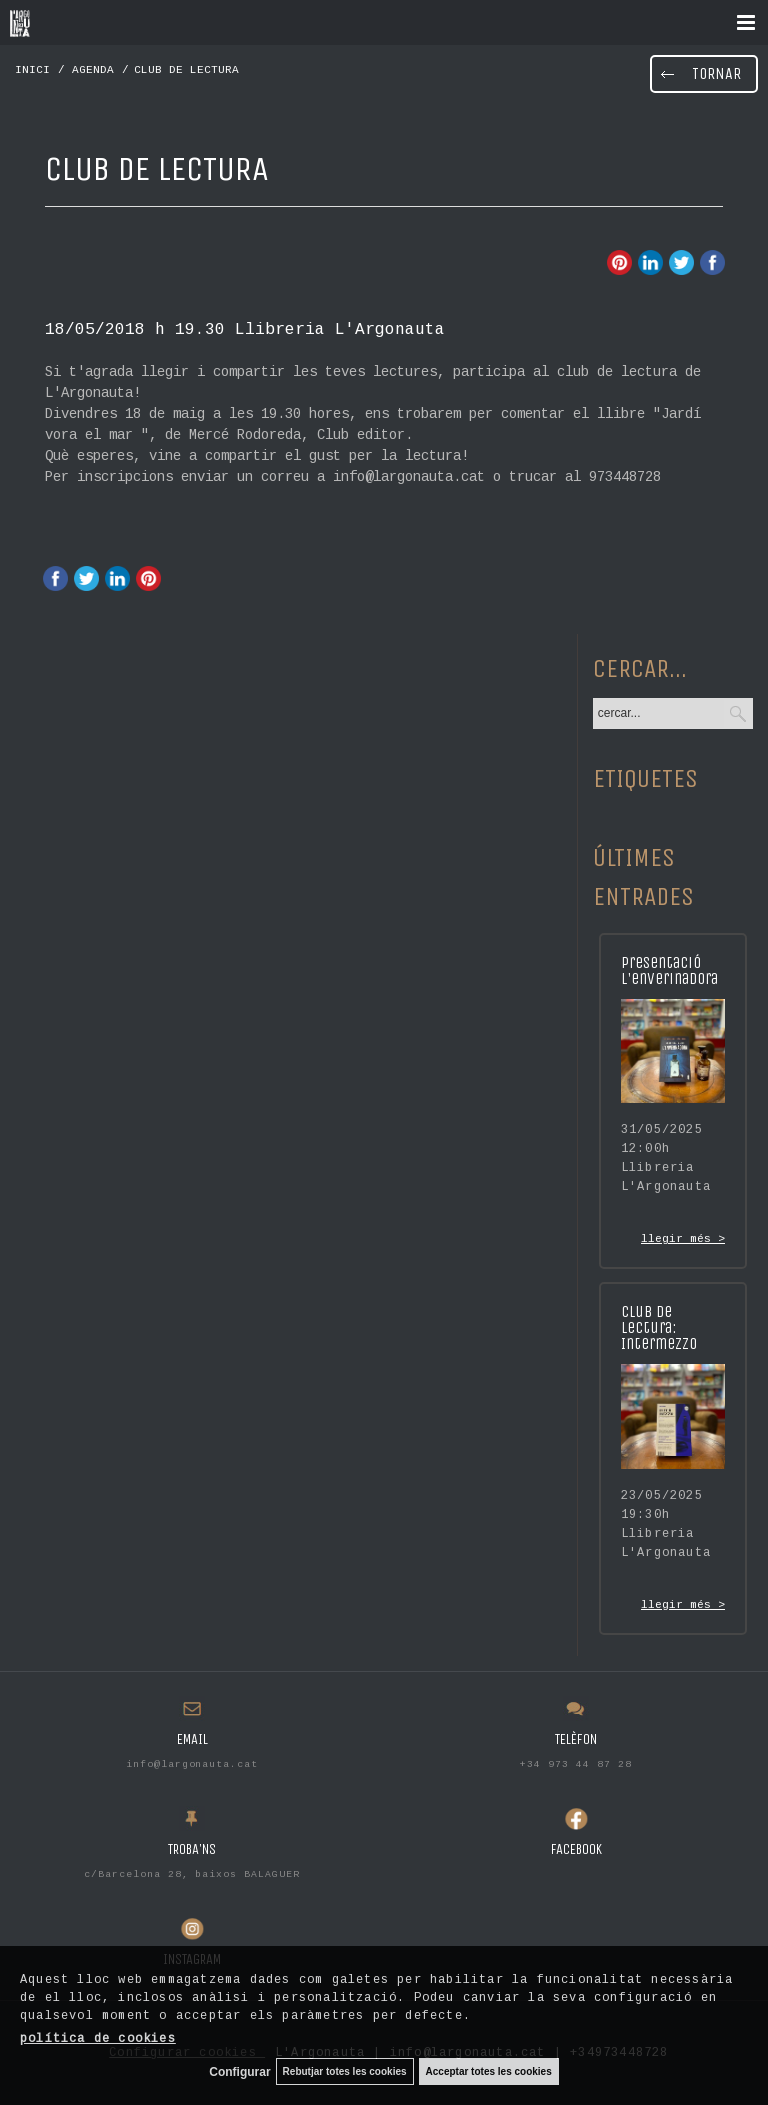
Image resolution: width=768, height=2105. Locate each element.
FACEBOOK (576, 1849)
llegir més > (683, 1239)
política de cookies (98, 2039)
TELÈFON (576, 1739)
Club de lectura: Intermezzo (659, 1327)
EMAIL (192, 1739)
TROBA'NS (192, 1849)
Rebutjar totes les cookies (345, 2071)
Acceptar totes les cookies (489, 2071)
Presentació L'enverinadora (669, 970)
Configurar (239, 2072)
